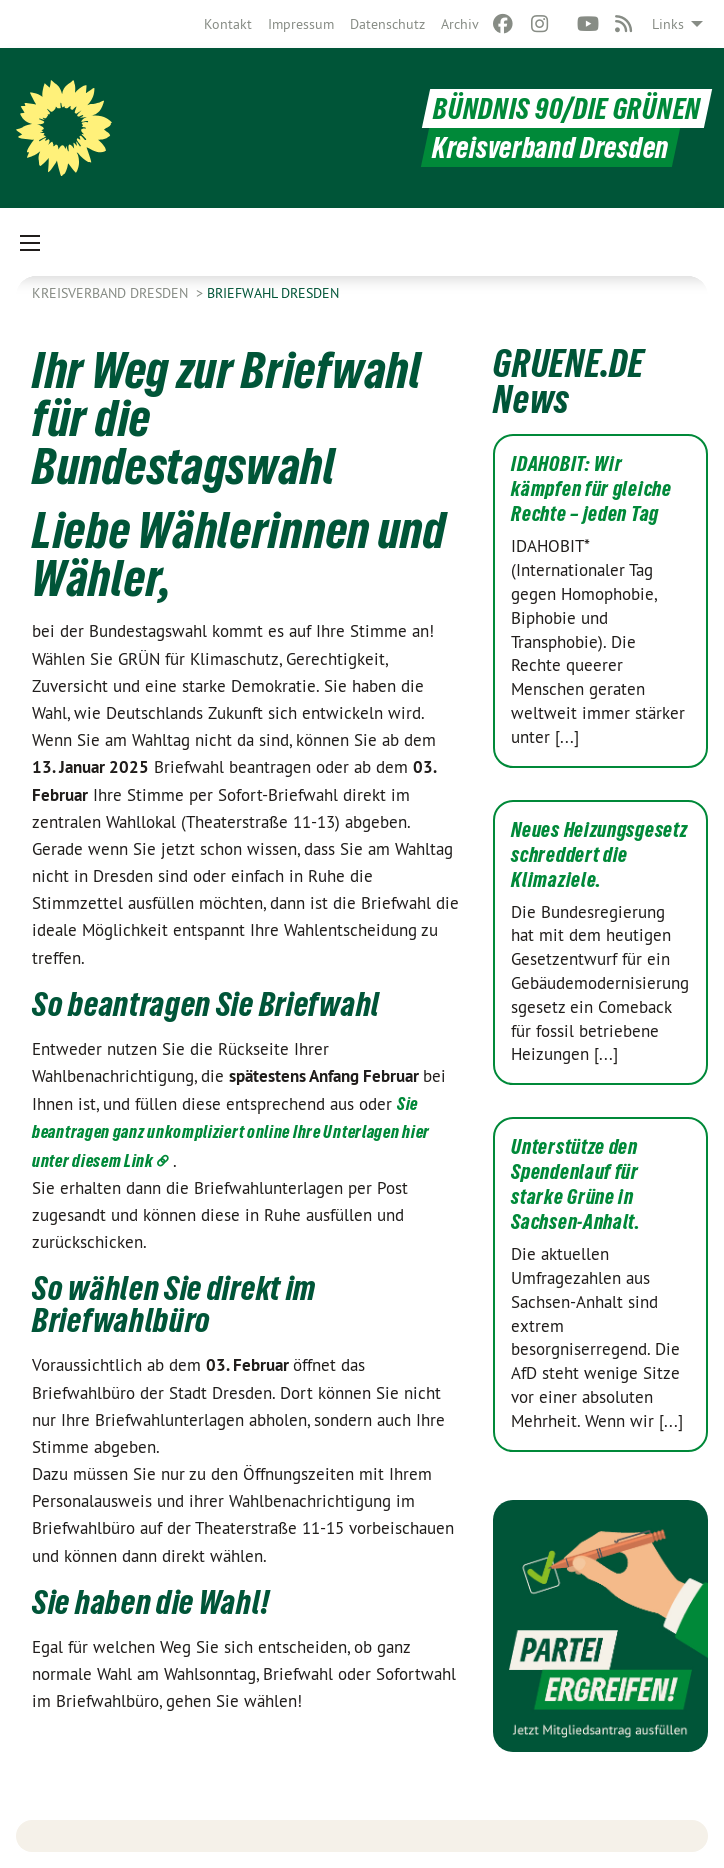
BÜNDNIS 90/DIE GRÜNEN (567, 108)
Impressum (301, 24)
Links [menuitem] (668, 24)
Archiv (460, 24)
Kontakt (228, 24)
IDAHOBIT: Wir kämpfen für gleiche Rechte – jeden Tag (591, 489)
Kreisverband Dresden (112, 293)
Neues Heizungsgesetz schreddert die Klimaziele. (599, 855)
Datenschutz (387, 24)
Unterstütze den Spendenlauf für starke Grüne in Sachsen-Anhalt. (576, 1184)
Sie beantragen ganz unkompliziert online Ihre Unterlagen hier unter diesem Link (231, 1131)
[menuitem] (228, 24)
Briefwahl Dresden (273, 293)
